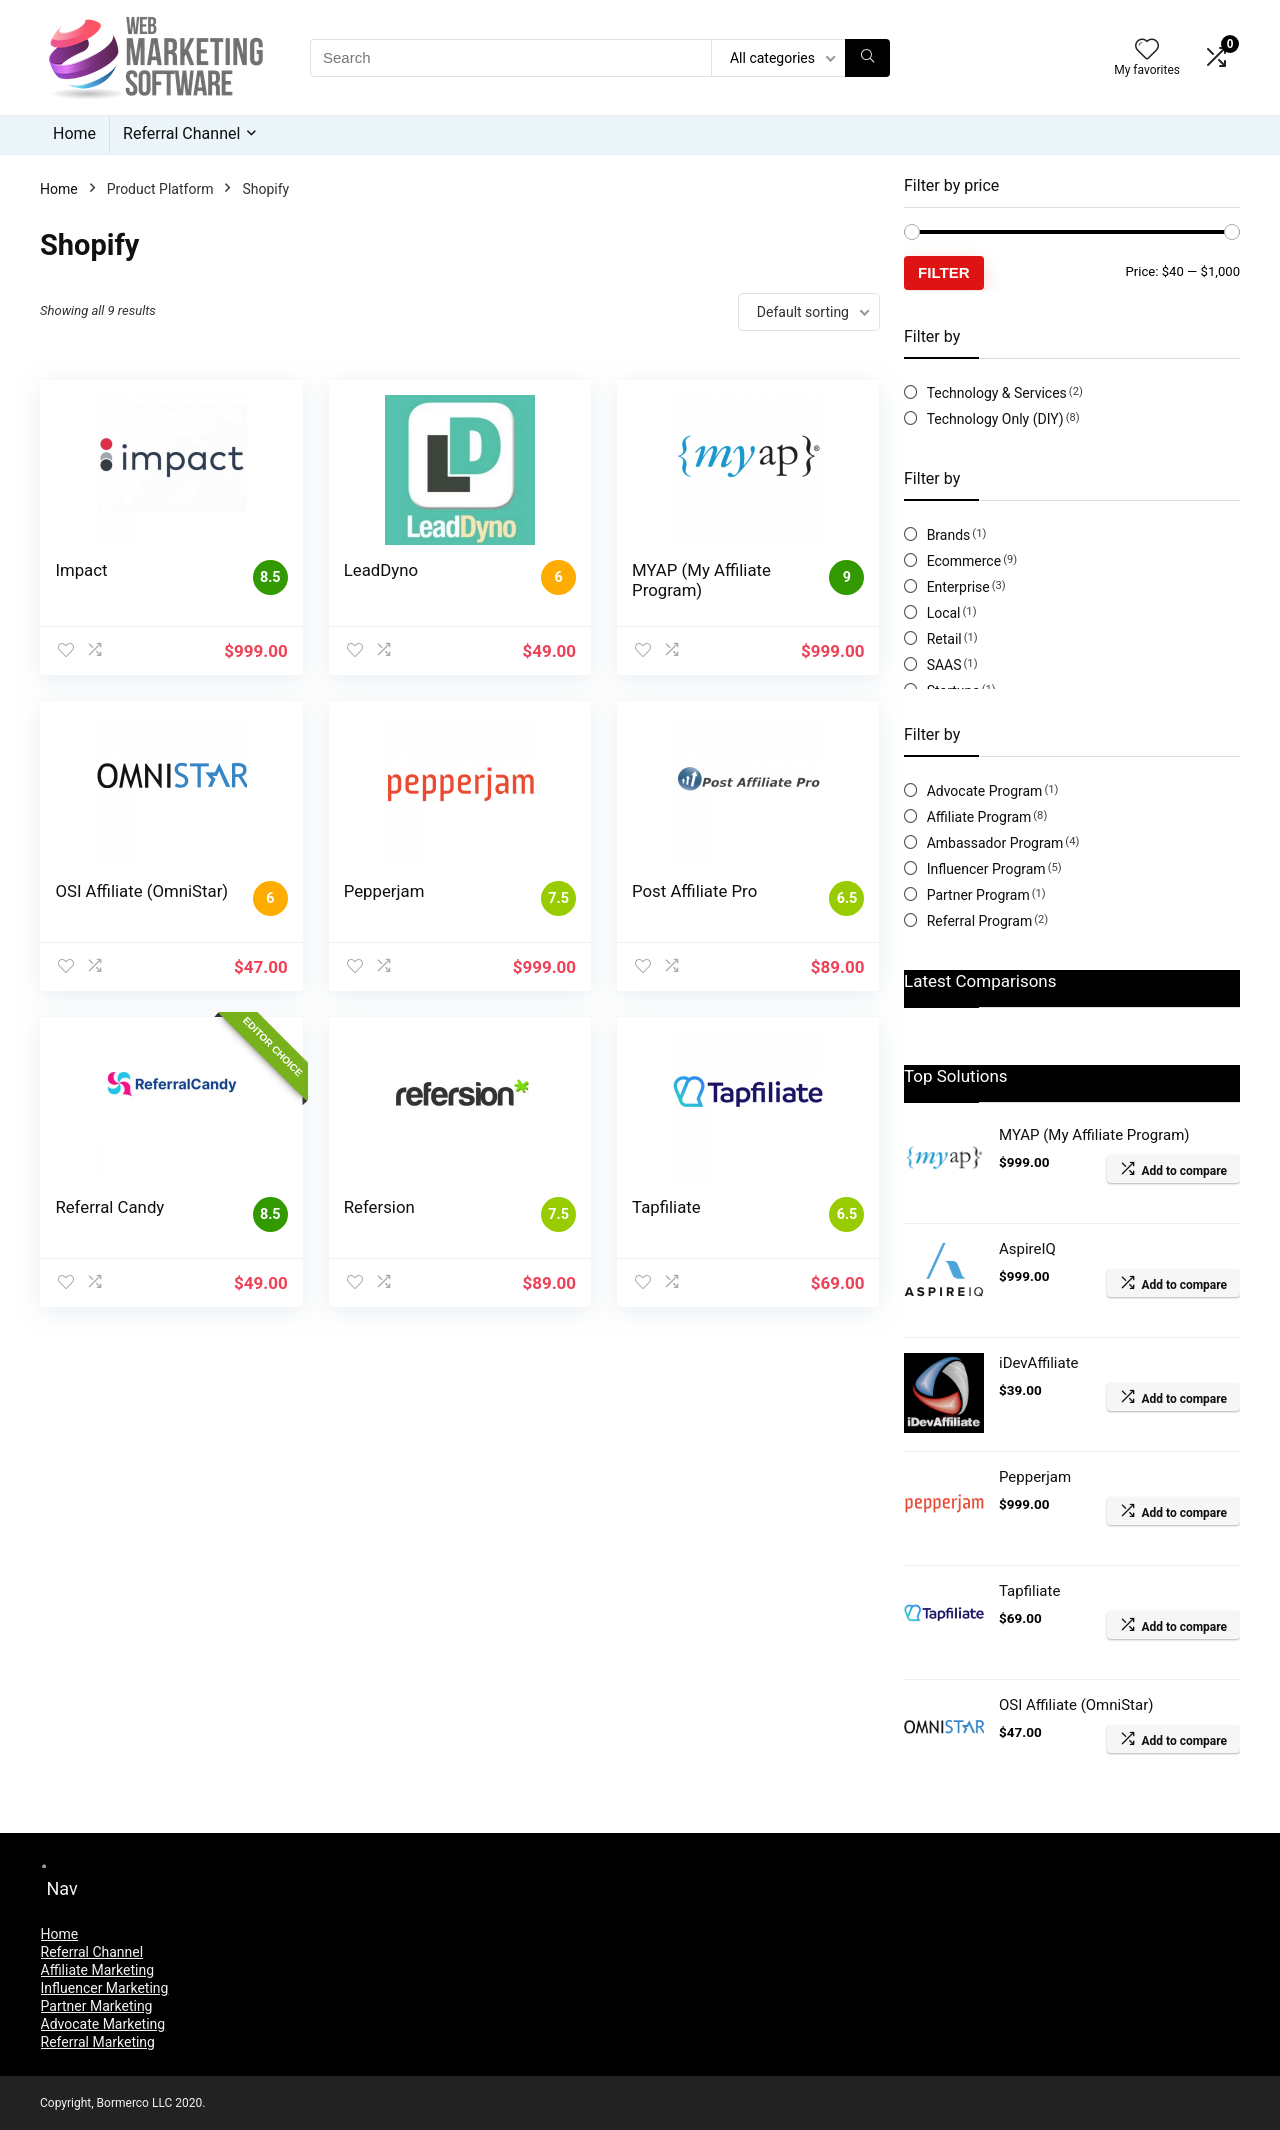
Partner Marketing (97, 2006)
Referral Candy (109, 1207)
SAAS (944, 665)
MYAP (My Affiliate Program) (701, 580)
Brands (949, 535)
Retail (944, 639)
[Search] (867, 58)
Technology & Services (997, 393)
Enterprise (958, 587)
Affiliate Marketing (98, 1970)
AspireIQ (1027, 1249)
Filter (944, 272)
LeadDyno (381, 570)
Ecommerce (964, 561)
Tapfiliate (666, 1207)
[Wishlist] (1147, 51)
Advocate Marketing (103, 2024)
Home (74, 133)
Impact (81, 570)
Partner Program (978, 895)
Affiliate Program (979, 817)
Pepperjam (384, 891)
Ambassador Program (995, 843)
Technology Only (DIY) (995, 419)
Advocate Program (985, 791)
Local (944, 613)
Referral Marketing (98, 2042)
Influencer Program (986, 869)
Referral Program (980, 921)
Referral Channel (181, 133)
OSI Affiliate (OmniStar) (141, 891)
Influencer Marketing (105, 1988)
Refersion (379, 1207)
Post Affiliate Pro (694, 891)
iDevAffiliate (1039, 1363)
